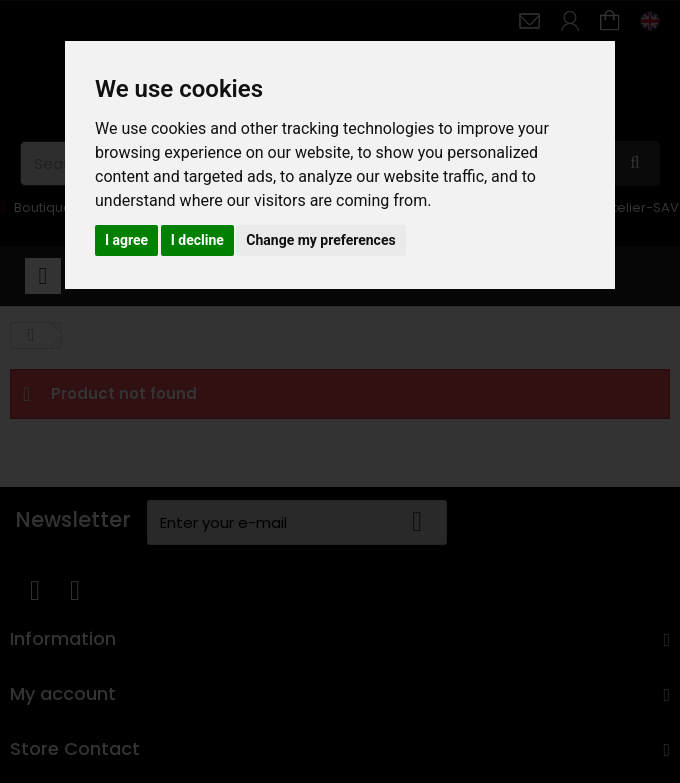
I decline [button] (197, 240)
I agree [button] (126, 240)
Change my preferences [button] (320, 240)
